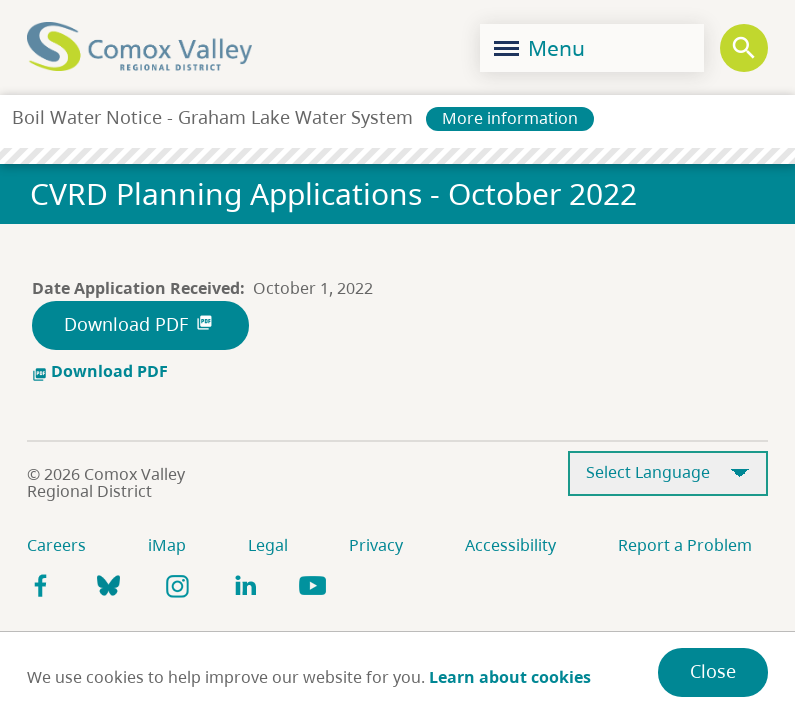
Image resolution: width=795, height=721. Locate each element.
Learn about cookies (510, 677)
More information (510, 118)
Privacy (376, 545)
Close (713, 671)
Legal (268, 545)
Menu (539, 48)
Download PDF (140, 324)
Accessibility (510, 545)
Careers (56, 545)
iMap (167, 545)
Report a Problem (685, 545)
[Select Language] (668, 473)
